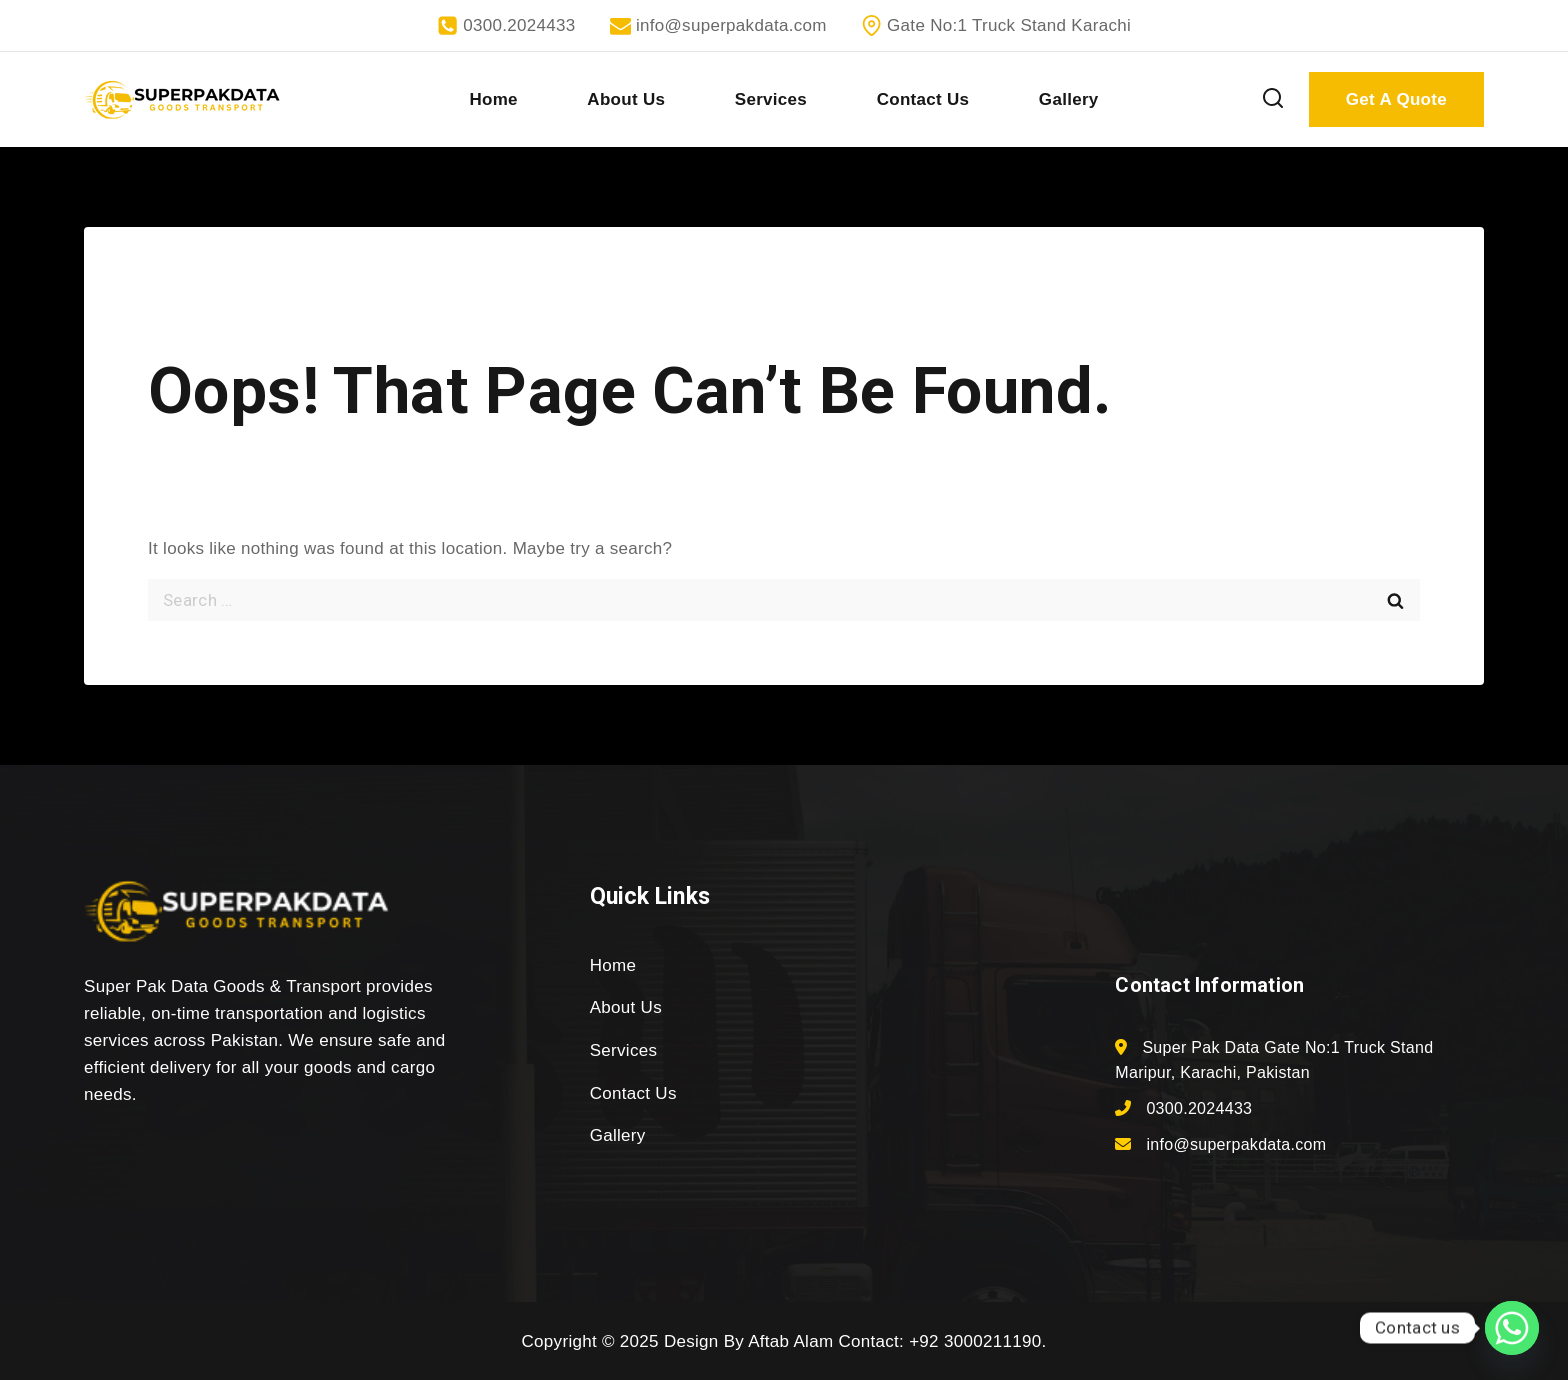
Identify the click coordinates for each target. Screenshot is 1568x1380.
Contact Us (923, 99)
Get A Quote (1396, 99)
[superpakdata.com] (182, 100)
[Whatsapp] (1512, 1328)
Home (493, 99)
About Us (626, 99)
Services (771, 99)
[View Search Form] (1273, 99)
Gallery (1069, 99)
